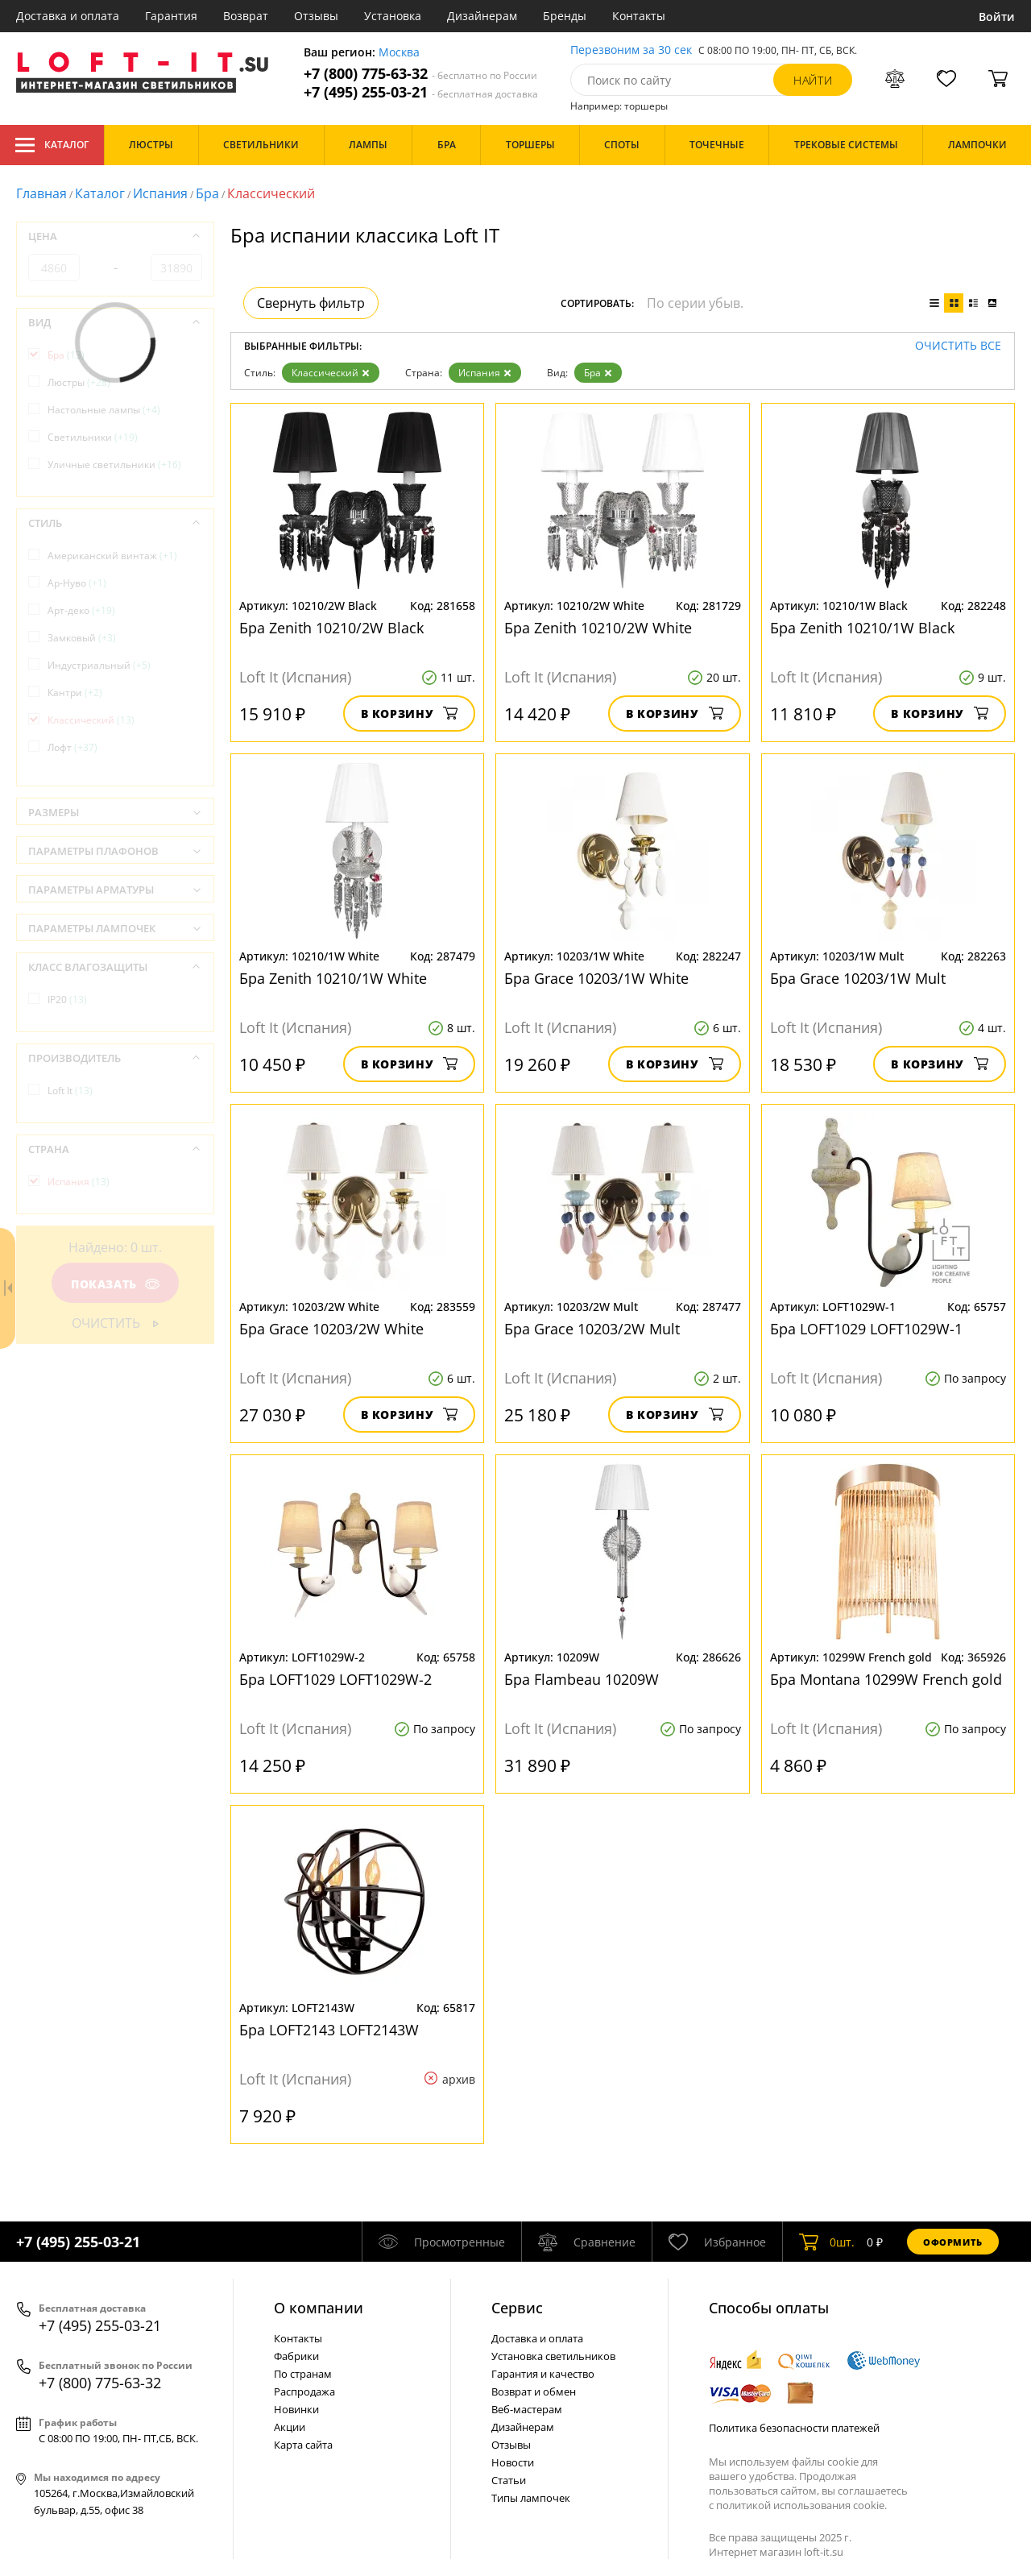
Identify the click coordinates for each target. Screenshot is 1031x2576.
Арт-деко (81, 610)
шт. (827, 2241)
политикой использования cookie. (801, 2505)
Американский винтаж (112, 555)
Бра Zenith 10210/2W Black (331, 627)
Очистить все (958, 346)
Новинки (296, 2409)
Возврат (245, 15)
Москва (399, 53)
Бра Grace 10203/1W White (596, 978)
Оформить (953, 2242)
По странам (303, 2374)
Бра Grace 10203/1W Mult (858, 978)
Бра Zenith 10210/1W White (333, 978)
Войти (997, 16)
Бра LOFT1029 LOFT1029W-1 (866, 1328)
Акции (289, 2427)
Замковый (82, 638)
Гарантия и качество (542, 2374)
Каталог (52, 145)
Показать (115, 1284)
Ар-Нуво (77, 583)
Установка (392, 15)
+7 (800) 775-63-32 (420, 73)
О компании (318, 2307)
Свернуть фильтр (311, 303)
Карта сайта (303, 2444)
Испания (160, 193)
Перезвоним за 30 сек (631, 50)
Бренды (564, 15)
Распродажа (304, 2391)
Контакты (638, 15)
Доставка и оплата (67, 15)
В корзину (409, 713)
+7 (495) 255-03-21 (421, 92)
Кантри (75, 692)
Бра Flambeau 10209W (581, 1679)
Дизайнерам (482, 15)
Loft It (70, 1090)
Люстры (79, 382)
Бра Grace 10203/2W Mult (592, 1328)
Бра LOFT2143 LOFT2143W (329, 2029)
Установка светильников (553, 2356)
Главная (41, 193)
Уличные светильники (114, 464)
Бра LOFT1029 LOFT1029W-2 (335, 1679)
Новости (512, 2462)
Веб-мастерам (526, 2409)
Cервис (517, 2307)
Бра (207, 193)
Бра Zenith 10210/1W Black (862, 627)
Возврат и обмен (533, 2391)
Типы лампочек (530, 2498)
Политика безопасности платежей (794, 2427)
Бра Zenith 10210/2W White (598, 627)
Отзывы (316, 15)
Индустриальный (99, 665)
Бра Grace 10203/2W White (331, 1328)
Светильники (93, 437)
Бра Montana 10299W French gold (886, 1679)
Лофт (72, 747)
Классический (331, 373)
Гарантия (171, 15)
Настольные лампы (104, 410)
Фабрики (296, 2356)
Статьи (508, 2480)
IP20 (67, 999)
